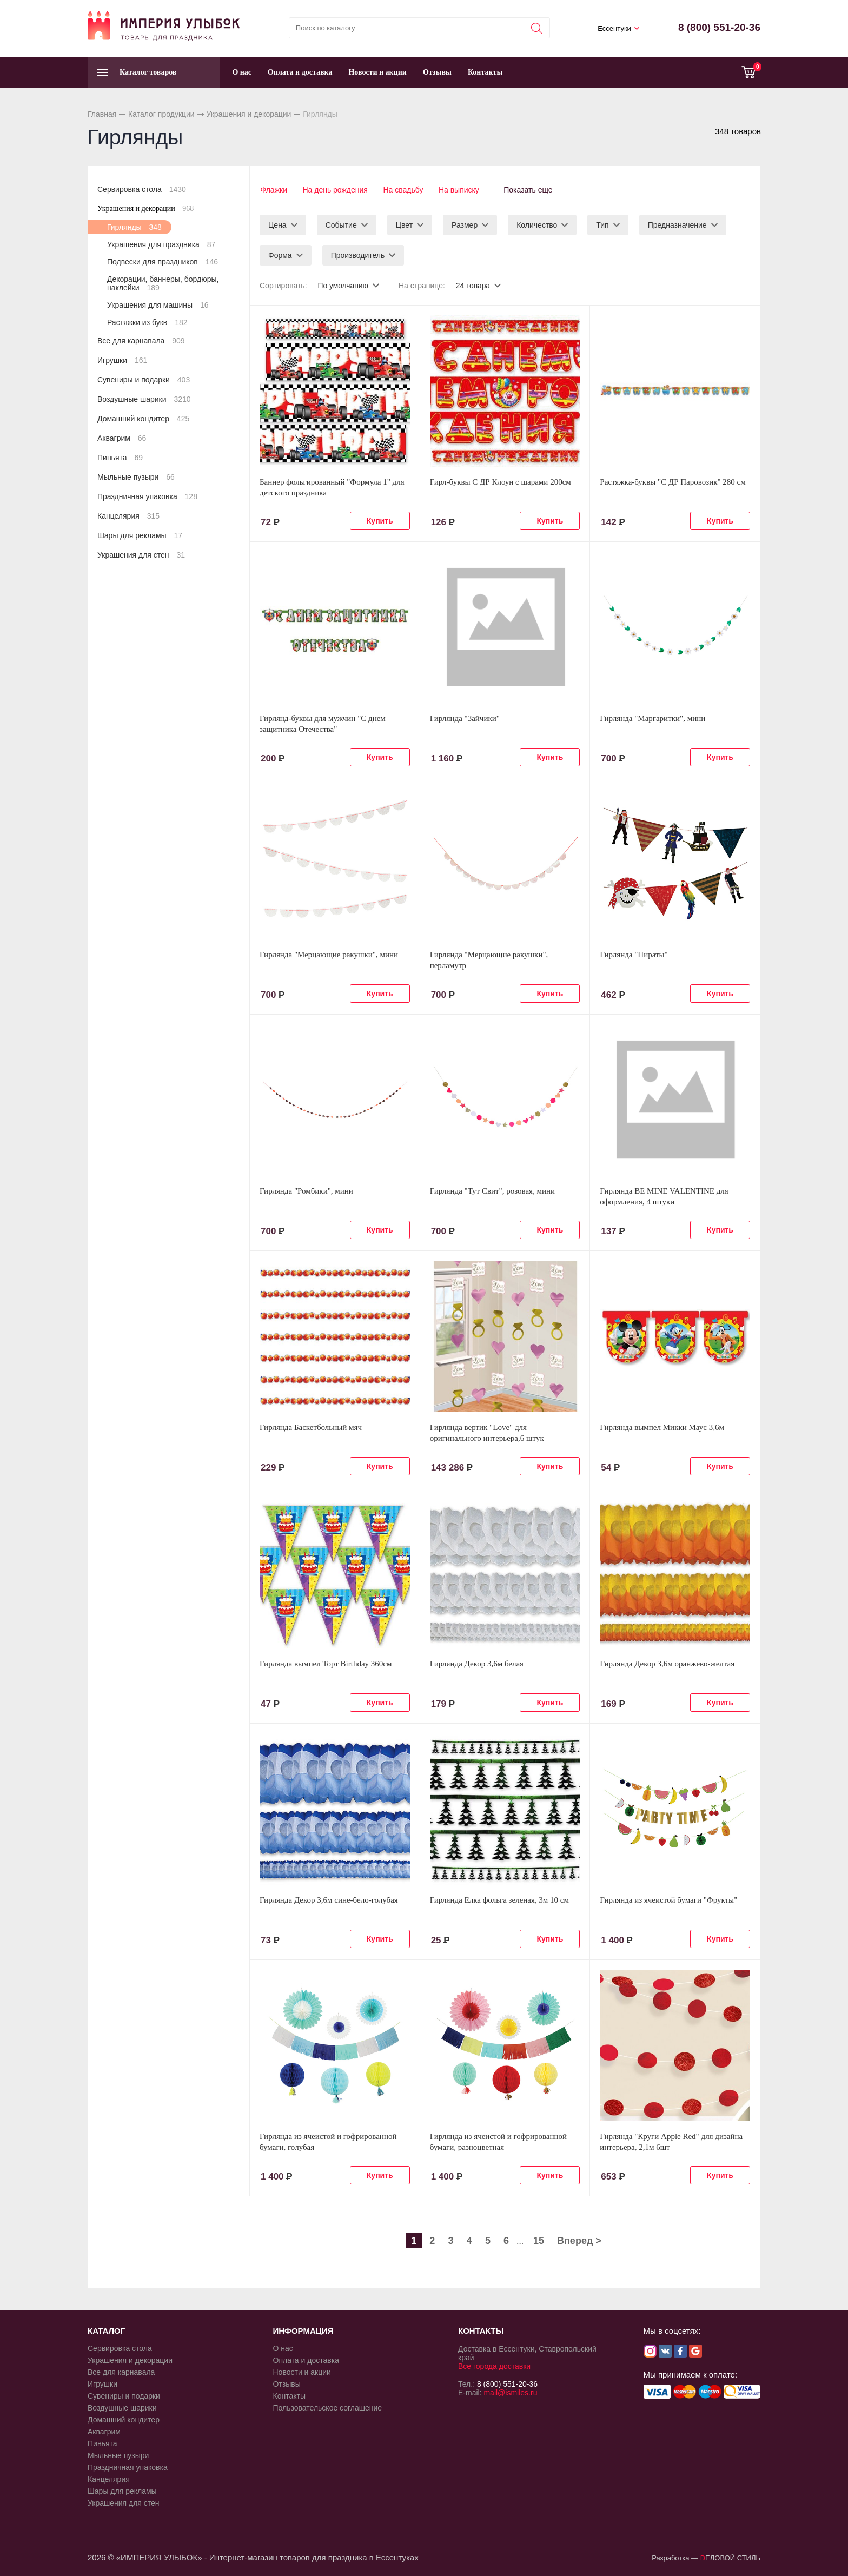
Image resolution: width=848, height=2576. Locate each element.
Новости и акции (377, 72)
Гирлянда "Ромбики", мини (306, 1190)
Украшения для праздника (161, 244)
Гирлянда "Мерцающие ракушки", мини (329, 953)
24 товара (473, 284)
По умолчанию (343, 284)
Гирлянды (134, 227)
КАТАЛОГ (106, 2329)
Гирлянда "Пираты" (633, 953)
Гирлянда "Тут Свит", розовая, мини (492, 1190)
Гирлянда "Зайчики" (465, 717)
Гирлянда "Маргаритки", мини (652, 717)
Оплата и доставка (300, 72)
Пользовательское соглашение (327, 2406)
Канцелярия (128, 516)
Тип (602, 224)
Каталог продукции (161, 114)
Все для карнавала (141, 340)
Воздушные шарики (144, 399)
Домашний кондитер (143, 418)
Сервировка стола (141, 189)
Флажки (273, 190)
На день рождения (335, 190)
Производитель (358, 254)
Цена (277, 224)
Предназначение (677, 224)
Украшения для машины (158, 305)
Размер (465, 224)
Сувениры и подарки (143, 379)
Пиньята (120, 457)
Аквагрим (121, 438)
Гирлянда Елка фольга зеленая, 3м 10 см (499, 1899)
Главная (102, 114)
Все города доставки (494, 2365)
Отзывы (437, 72)
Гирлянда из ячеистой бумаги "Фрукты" (668, 1899)
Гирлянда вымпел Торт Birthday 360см (326, 1662)
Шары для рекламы (139, 535)
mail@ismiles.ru (510, 2391)
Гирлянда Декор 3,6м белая (477, 1662)
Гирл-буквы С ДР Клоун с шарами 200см (500, 480)
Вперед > (579, 2239)
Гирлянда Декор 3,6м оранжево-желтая (667, 1662)
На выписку (460, 190)
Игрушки (122, 360)
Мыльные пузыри (136, 477)
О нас (241, 72)
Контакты (485, 72)
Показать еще (532, 190)
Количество (536, 224)
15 (538, 2239)
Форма (280, 254)
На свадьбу (404, 190)
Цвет (404, 224)
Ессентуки (614, 28)
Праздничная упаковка (147, 496)
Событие (341, 224)
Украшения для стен (141, 555)
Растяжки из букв (147, 322)
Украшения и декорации (248, 114)
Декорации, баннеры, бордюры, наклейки (162, 283)
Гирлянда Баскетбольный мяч (311, 1426)
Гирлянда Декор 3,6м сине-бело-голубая (329, 1899)
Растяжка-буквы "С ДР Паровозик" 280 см (672, 480)
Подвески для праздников (162, 261)
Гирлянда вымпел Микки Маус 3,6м (662, 1426)
